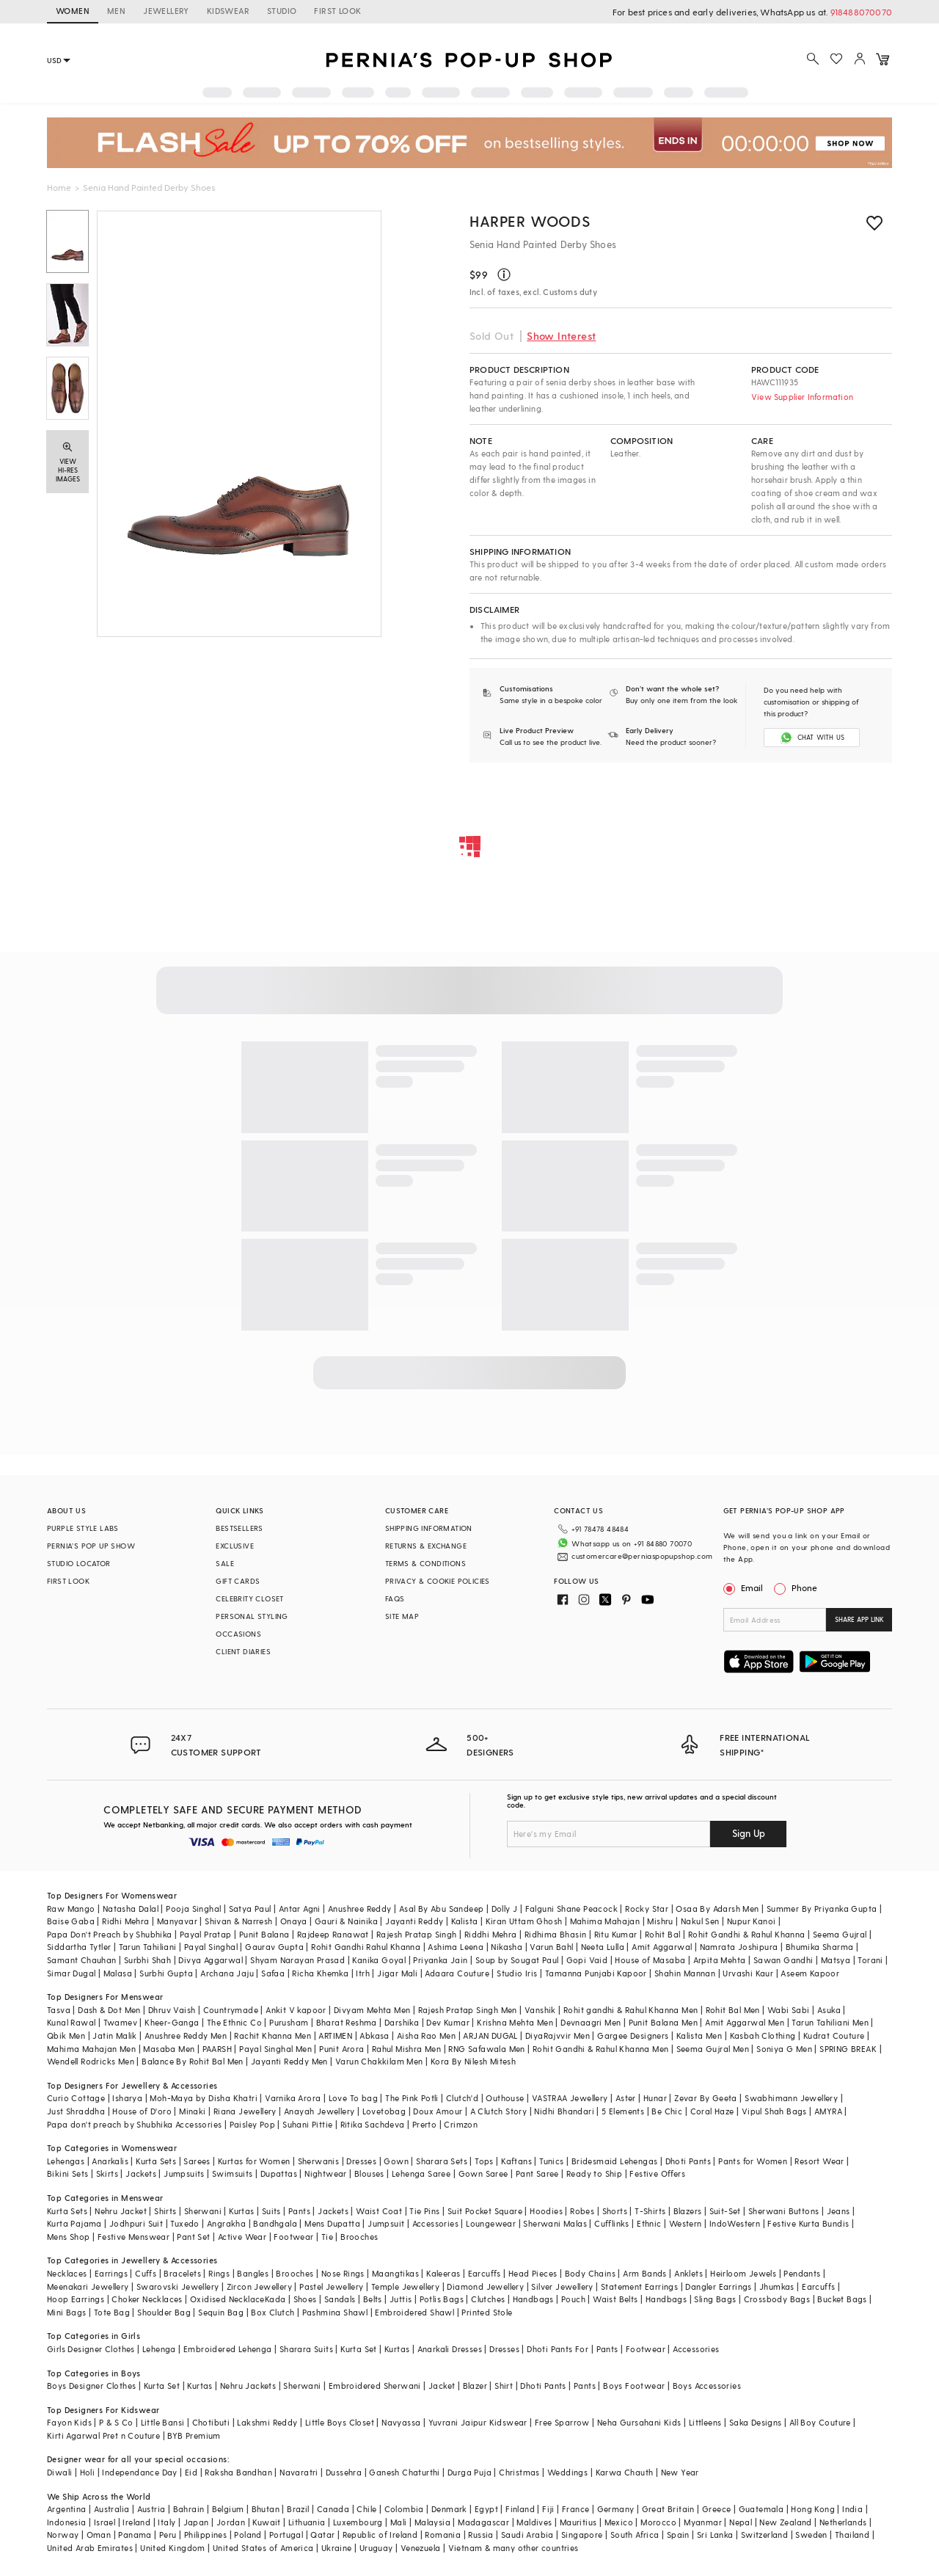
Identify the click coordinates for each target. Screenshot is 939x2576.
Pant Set (193, 2236)
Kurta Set (358, 2349)
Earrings (111, 2273)
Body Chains (590, 2273)
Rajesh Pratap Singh (416, 1934)
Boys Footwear (634, 2385)
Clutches (488, 2299)
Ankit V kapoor (296, 2010)
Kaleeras (443, 2273)
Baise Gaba (71, 1921)
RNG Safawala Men (486, 2048)
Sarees (196, 2161)
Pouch (573, 2299)
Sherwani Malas (555, 2223)
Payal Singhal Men (275, 2048)
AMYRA (828, 2111)
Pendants (801, 2273)
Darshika (401, 2022)
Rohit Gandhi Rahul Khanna (365, 1946)
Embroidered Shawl (414, 2312)
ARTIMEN (335, 2035)
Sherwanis (319, 2161)
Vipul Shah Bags (774, 2111)
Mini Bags (67, 2312)
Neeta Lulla (602, 1946)
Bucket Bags (841, 2299)
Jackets (140, 2173)
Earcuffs (484, 2273)
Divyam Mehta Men (372, 2010)
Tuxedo (184, 2223)
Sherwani (203, 2211)
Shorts (614, 2211)
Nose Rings (343, 2273)
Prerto (424, 2124)
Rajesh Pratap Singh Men (467, 2010)
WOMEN (72, 10)
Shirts (165, 2211)
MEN (116, 10)
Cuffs (145, 2273)
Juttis (401, 2299)
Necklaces (67, 2273)
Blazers (687, 2211)
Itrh (363, 1973)
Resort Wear (819, 2161)
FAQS (395, 1598)
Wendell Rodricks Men (90, 2061)
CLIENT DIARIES (243, 1651)
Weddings (567, 2472)
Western (685, 2223)
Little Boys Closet (339, 2422)
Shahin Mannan (684, 1973)
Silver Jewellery (562, 2286)
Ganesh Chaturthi (404, 2472)
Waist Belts (615, 2299)
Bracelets (182, 2273)
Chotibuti (211, 2422)
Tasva (58, 2010)
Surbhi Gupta (166, 1973)
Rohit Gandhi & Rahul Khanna (746, 1934)
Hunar (655, 2098)
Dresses (361, 2161)
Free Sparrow (562, 2422)
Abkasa (374, 2035)
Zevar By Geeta (705, 2098)
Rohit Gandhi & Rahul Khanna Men (600, 2048)
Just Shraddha (76, 2111)
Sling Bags (715, 2299)
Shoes (305, 2299)
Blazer (475, 2385)
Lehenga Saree (421, 2173)
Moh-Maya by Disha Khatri (203, 2098)
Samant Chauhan (82, 1960)
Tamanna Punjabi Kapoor (596, 1973)
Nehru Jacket (121, 2211)
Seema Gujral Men (712, 2048)
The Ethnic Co (234, 2022)
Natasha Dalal (130, 1908)
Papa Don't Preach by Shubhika (109, 1934)
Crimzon (461, 2124)
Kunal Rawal (71, 2022)
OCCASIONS (238, 1633)
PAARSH (217, 2048)
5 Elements (623, 2111)
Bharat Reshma (346, 2022)
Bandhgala (275, 2223)
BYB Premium (193, 2435)
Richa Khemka (320, 1973)
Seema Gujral (840, 1934)
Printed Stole (486, 2312)
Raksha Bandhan (238, 2472)
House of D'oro (142, 2111)
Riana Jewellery (245, 2111)
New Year (680, 2472)
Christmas (519, 2472)
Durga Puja (469, 2472)
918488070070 (861, 12)
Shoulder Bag (164, 2312)
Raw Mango (71, 1908)
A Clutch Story (498, 2111)
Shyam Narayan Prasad (297, 1960)
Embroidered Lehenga (227, 2349)
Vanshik (540, 2010)
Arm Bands (645, 2273)
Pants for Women (752, 2161)
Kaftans (516, 2161)
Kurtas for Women (254, 2161)
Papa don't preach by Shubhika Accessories (134, 2124)
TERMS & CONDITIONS (425, 1563)
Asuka (829, 2010)
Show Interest (561, 336)
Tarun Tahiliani (148, 1946)
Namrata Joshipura (739, 1946)
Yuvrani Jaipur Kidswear (477, 2422)
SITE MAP (402, 1616)
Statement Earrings (639, 2286)
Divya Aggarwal (210, 1960)
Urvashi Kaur (748, 1973)
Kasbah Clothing (763, 2035)
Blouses (369, 2173)
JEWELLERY (166, 10)
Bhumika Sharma (820, 1946)
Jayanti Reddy (414, 1921)
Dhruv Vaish (171, 2010)
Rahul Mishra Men (406, 2048)
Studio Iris (517, 1973)
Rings (219, 2273)
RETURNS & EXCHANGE (426, 1545)
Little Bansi (163, 2422)
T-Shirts (650, 2211)
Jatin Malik (114, 2035)
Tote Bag (112, 2312)
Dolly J (505, 1908)
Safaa (273, 1973)
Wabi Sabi (788, 2010)
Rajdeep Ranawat (333, 1934)
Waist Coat (379, 2211)
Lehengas (65, 2161)
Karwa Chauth (625, 2472)
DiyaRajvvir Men (557, 2035)
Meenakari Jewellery (88, 2286)
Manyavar (177, 1921)
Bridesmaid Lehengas (614, 2161)
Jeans (838, 2211)
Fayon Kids (69, 2422)
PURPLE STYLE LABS (83, 1528)
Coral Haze (712, 2111)
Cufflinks (611, 2223)
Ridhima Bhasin (556, 1934)
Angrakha (226, 2223)
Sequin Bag (221, 2312)
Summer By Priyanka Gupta (822, 1908)
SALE (225, 1563)
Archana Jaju (227, 1973)
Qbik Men (66, 2035)
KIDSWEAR (228, 10)
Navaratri (298, 2472)
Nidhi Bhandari (564, 2111)
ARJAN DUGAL (490, 2035)
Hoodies (546, 2211)
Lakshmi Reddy (267, 2422)
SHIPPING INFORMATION (428, 1528)
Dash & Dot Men (109, 2010)
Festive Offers (657, 2173)
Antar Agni (300, 1908)
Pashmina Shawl (335, 2312)
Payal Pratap (206, 1934)
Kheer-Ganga (172, 2022)
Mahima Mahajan (605, 1921)
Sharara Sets (441, 2161)
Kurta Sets (156, 2161)
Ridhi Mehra (125, 1921)
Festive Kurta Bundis (808, 2223)
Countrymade (230, 2010)
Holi (87, 2472)
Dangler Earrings (718, 2286)
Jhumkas (776, 2286)
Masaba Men (168, 2048)
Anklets (688, 2273)
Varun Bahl (551, 1946)
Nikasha (506, 1946)
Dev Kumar (448, 2022)
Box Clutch (272, 2312)
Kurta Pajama (74, 2223)
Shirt (503, 2385)
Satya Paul (250, 1908)
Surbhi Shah (147, 1960)
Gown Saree (483, 2173)
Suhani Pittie (307, 2124)
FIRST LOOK (337, 10)
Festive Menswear (133, 2236)
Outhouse (505, 2098)
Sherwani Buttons (783, 2211)
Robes (582, 2211)
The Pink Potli (412, 2098)
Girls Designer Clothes (91, 2349)
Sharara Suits (306, 2349)
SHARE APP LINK (859, 1619)
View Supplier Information (802, 396)
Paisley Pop (252, 2124)
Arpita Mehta (719, 1960)
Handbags (533, 2299)
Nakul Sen (700, 1921)
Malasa (117, 1973)
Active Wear (242, 2236)
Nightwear (325, 2173)
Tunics (551, 2161)
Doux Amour (437, 2111)
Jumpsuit (386, 2223)
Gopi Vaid (587, 1960)
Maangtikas (395, 2273)
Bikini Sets (67, 2173)
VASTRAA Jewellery (570, 2098)
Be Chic (666, 2111)
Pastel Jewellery (331, 2286)
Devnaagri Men (590, 2022)
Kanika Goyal (379, 1960)
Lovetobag (384, 2111)
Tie (327, 2236)
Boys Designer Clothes (91, 2385)
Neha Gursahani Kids (639, 2422)
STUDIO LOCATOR (79, 1563)
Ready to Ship (594, 2173)
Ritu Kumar (615, 1934)
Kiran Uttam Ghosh (524, 1921)
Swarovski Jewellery (177, 2286)
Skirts (107, 2173)
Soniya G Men (784, 2048)
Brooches (359, 2236)
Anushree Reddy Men (186, 2035)
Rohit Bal (663, 1934)
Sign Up (748, 1832)
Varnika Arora (293, 2098)
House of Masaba (650, 1960)
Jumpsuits (184, 2173)
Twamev (120, 2022)
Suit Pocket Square (484, 2211)
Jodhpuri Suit (136, 2223)
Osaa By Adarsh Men (717, 1908)
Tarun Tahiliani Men (830, 2022)
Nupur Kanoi (751, 1921)
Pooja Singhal (193, 1908)
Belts (372, 2299)
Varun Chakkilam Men (379, 2061)
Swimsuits (232, 2173)
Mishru (660, 1921)
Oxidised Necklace (227, 2299)
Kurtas (241, 2211)
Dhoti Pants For (557, 2349)
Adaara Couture (457, 1973)
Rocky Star (646, 1908)
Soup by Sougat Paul (517, 1960)
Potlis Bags (442, 2299)
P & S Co (116, 2422)
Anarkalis (110, 2161)
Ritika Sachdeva (372, 2124)
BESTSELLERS (239, 1528)
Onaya (293, 1921)
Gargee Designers (632, 2035)
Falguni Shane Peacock (571, 1908)
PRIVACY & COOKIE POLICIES (437, 1580)
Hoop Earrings (75, 2299)
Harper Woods (530, 221)
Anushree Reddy (360, 1908)
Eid (191, 2472)
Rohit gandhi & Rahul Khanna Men (630, 2010)
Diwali (59, 2472)
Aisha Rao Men (426, 2035)
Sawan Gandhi (783, 1960)
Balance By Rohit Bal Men (193, 2061)
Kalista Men (699, 2035)
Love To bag (353, 2098)
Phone (803, 1587)
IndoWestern (734, 2223)
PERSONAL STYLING (252, 1616)
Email (744, 1587)
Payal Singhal (211, 1946)
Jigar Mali (397, 1973)
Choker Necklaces (147, 2299)
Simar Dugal (71, 1973)
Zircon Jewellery (259, 2286)
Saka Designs (755, 2422)
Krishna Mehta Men (515, 2022)
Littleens (705, 2422)
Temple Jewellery (405, 2286)
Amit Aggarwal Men (744, 2022)
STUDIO (281, 10)
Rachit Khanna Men (272, 2035)
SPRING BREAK (848, 2048)
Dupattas (278, 2173)
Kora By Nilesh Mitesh (473, 2061)
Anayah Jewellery (319, 2111)
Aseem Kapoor (810, 1973)
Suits (271, 2211)
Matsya (835, 1960)
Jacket (441, 2385)
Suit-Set (725, 2211)
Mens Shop (68, 2236)
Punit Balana (264, 1934)
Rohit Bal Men (733, 2010)
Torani (870, 1960)
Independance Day (139, 2472)
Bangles (252, 2273)
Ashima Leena (455, 1946)
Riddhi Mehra (490, 1934)
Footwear (293, 2236)
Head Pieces (532, 2273)
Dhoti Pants (688, 2161)
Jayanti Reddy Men (289, 2061)
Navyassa (400, 2422)
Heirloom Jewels (743, 2273)
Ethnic (649, 2223)
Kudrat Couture (834, 2035)
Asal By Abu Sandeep (441, 1908)
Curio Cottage (76, 2098)
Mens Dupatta (332, 2223)
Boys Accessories (707, 2385)
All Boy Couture (820, 2422)
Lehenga (159, 2349)
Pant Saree (537, 2173)
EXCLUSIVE (235, 1545)
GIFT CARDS (238, 1580)
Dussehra (344, 2472)
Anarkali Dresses (449, 2349)
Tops (484, 2161)
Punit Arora (341, 2048)
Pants (299, 2211)
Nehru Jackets (248, 2385)
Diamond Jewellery (485, 2286)
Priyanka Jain (440, 1960)
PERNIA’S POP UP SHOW (91, 1545)
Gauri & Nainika (346, 1921)
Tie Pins (424, 2211)
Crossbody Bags (777, 2299)
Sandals (340, 2299)
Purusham (288, 2022)
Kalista (464, 1921)
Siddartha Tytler (79, 1946)
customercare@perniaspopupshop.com (641, 1555)
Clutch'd (462, 2098)
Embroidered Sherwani (375, 2385)
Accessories (435, 2223)
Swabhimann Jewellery (791, 2098)
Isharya (127, 2098)
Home (59, 187)
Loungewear (491, 2223)
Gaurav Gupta (274, 1946)
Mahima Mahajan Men (91, 2048)
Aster (625, 2098)
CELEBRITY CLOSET (249, 1598)
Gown (396, 2161)
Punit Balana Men (663, 2022)
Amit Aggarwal (662, 1946)
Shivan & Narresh (238, 1921)
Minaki (192, 2111)
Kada (275, 2299)
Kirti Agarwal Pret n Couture (103, 2435)
